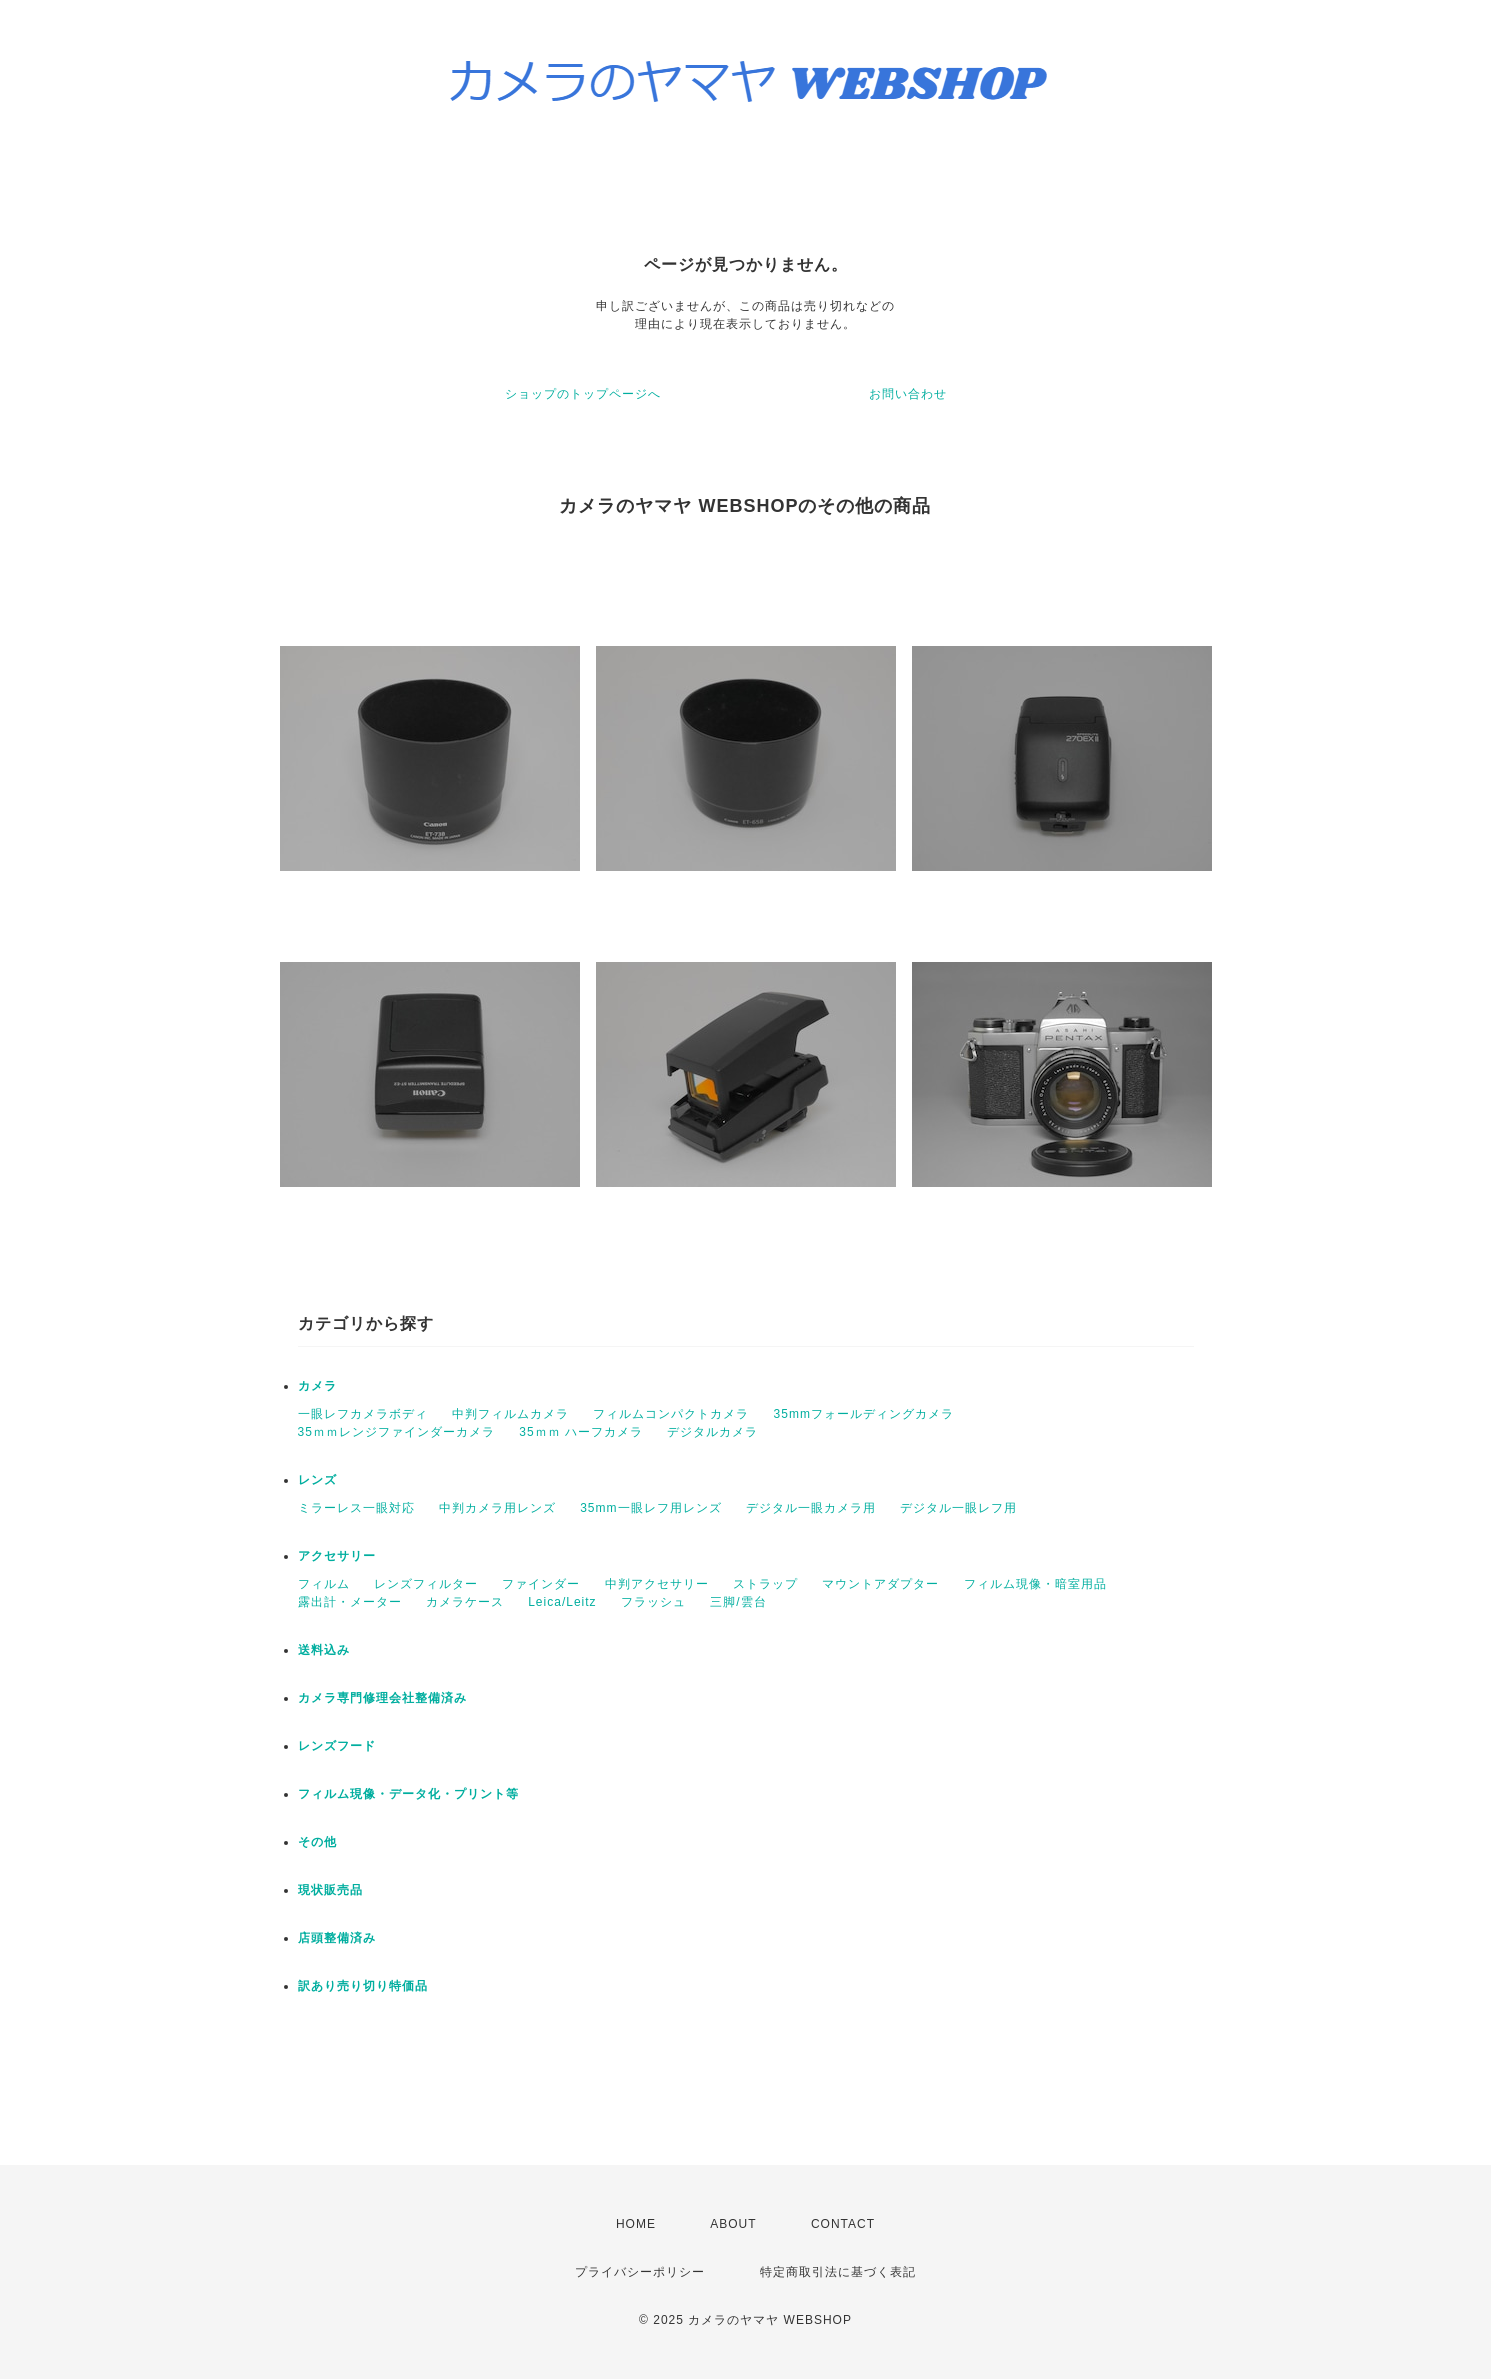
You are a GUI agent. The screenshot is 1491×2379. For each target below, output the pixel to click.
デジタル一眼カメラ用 (811, 1508)
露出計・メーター (350, 1602)
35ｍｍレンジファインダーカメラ (396, 1432)
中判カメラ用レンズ (497, 1508)
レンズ (317, 1480)
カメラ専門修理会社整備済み (382, 1698)
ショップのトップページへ (583, 394)
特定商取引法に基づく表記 (838, 2272)
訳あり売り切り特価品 (363, 1986)
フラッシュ (653, 1602)
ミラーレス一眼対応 (356, 1508)
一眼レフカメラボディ (363, 1414)
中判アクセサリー (657, 1584)
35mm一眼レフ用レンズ (650, 1508)
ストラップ (765, 1584)
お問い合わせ (908, 394)
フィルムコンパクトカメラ (671, 1414)
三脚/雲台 (738, 1602)
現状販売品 (330, 1890)
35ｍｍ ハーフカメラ (581, 1432)
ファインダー (541, 1584)
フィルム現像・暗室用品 (1035, 1584)
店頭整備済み (337, 1938)
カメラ (317, 1386)
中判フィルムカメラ (510, 1414)
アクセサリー (337, 1556)
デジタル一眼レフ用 (958, 1508)
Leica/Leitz (562, 1602)
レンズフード (337, 1746)
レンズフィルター (426, 1584)
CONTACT (843, 2224)
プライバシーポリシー (640, 2272)
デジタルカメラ (712, 1432)
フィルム (324, 1584)
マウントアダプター (880, 1584)
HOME (636, 2224)
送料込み (324, 1650)
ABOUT (733, 2224)
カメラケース (465, 1602)
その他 (317, 1842)
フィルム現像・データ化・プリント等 (408, 1794)
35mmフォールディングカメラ (864, 1414)
